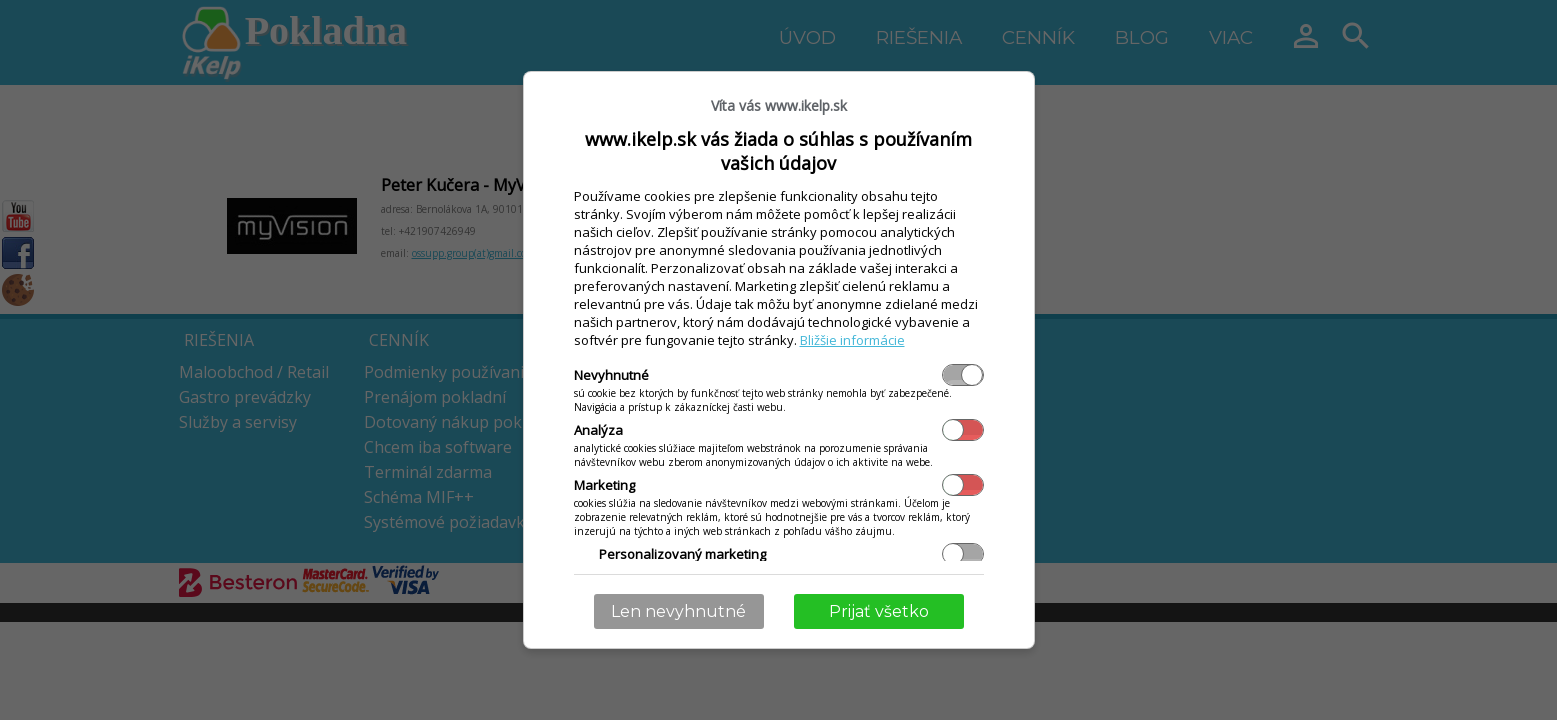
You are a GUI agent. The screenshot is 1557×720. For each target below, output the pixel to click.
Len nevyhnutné (678, 611)
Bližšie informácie (852, 340)
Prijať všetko (879, 611)
